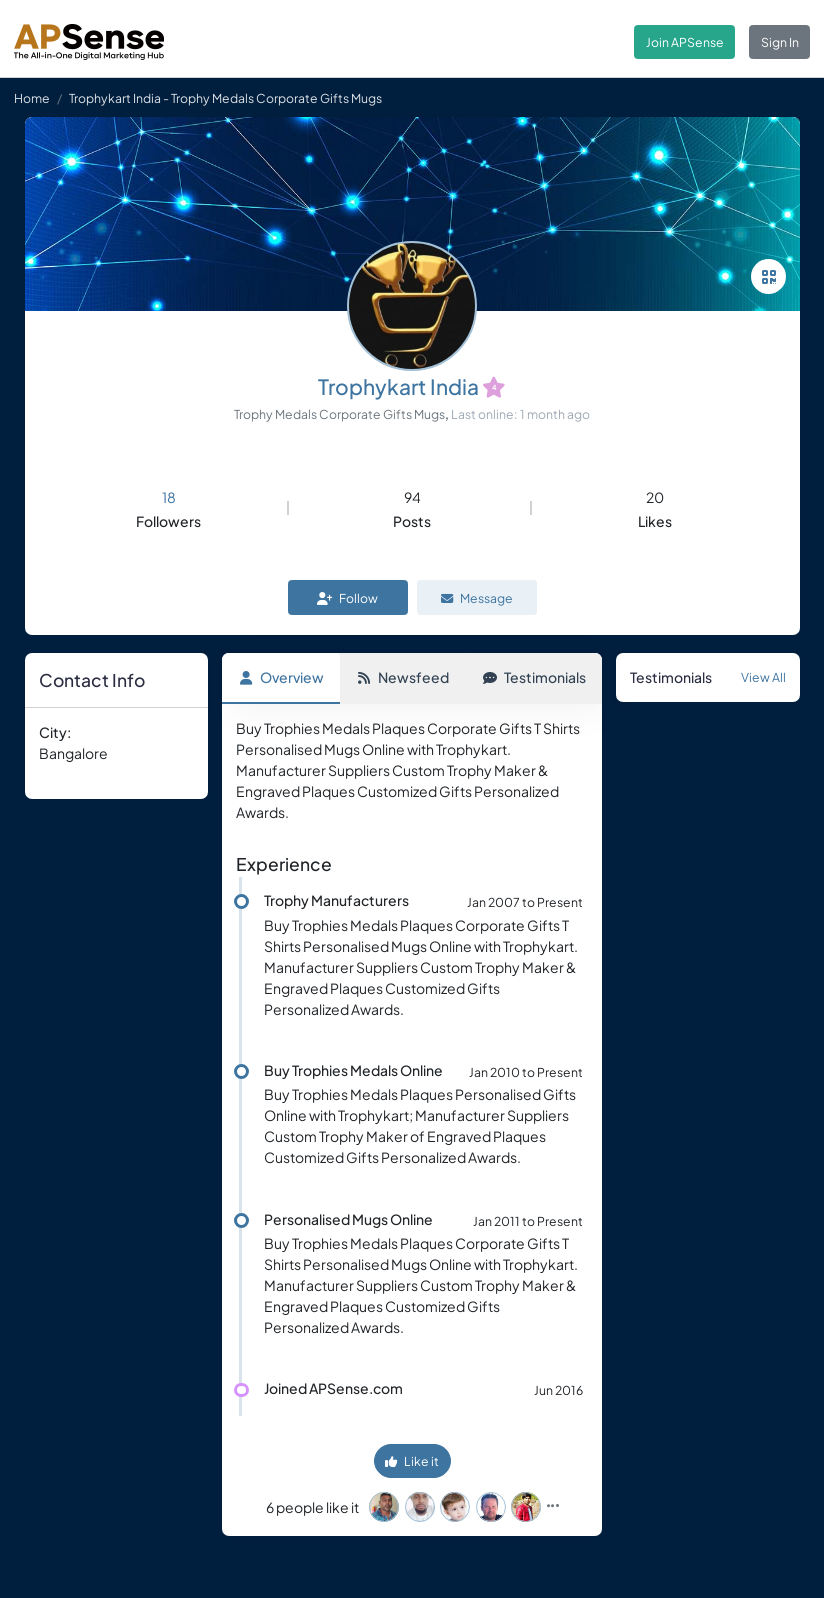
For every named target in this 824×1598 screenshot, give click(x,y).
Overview (281, 677)
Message (477, 598)
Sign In (780, 42)
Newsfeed (403, 677)
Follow (347, 598)
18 (169, 497)
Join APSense (685, 42)
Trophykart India (398, 386)
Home (32, 98)
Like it (412, 1461)
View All (763, 677)
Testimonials (534, 677)
